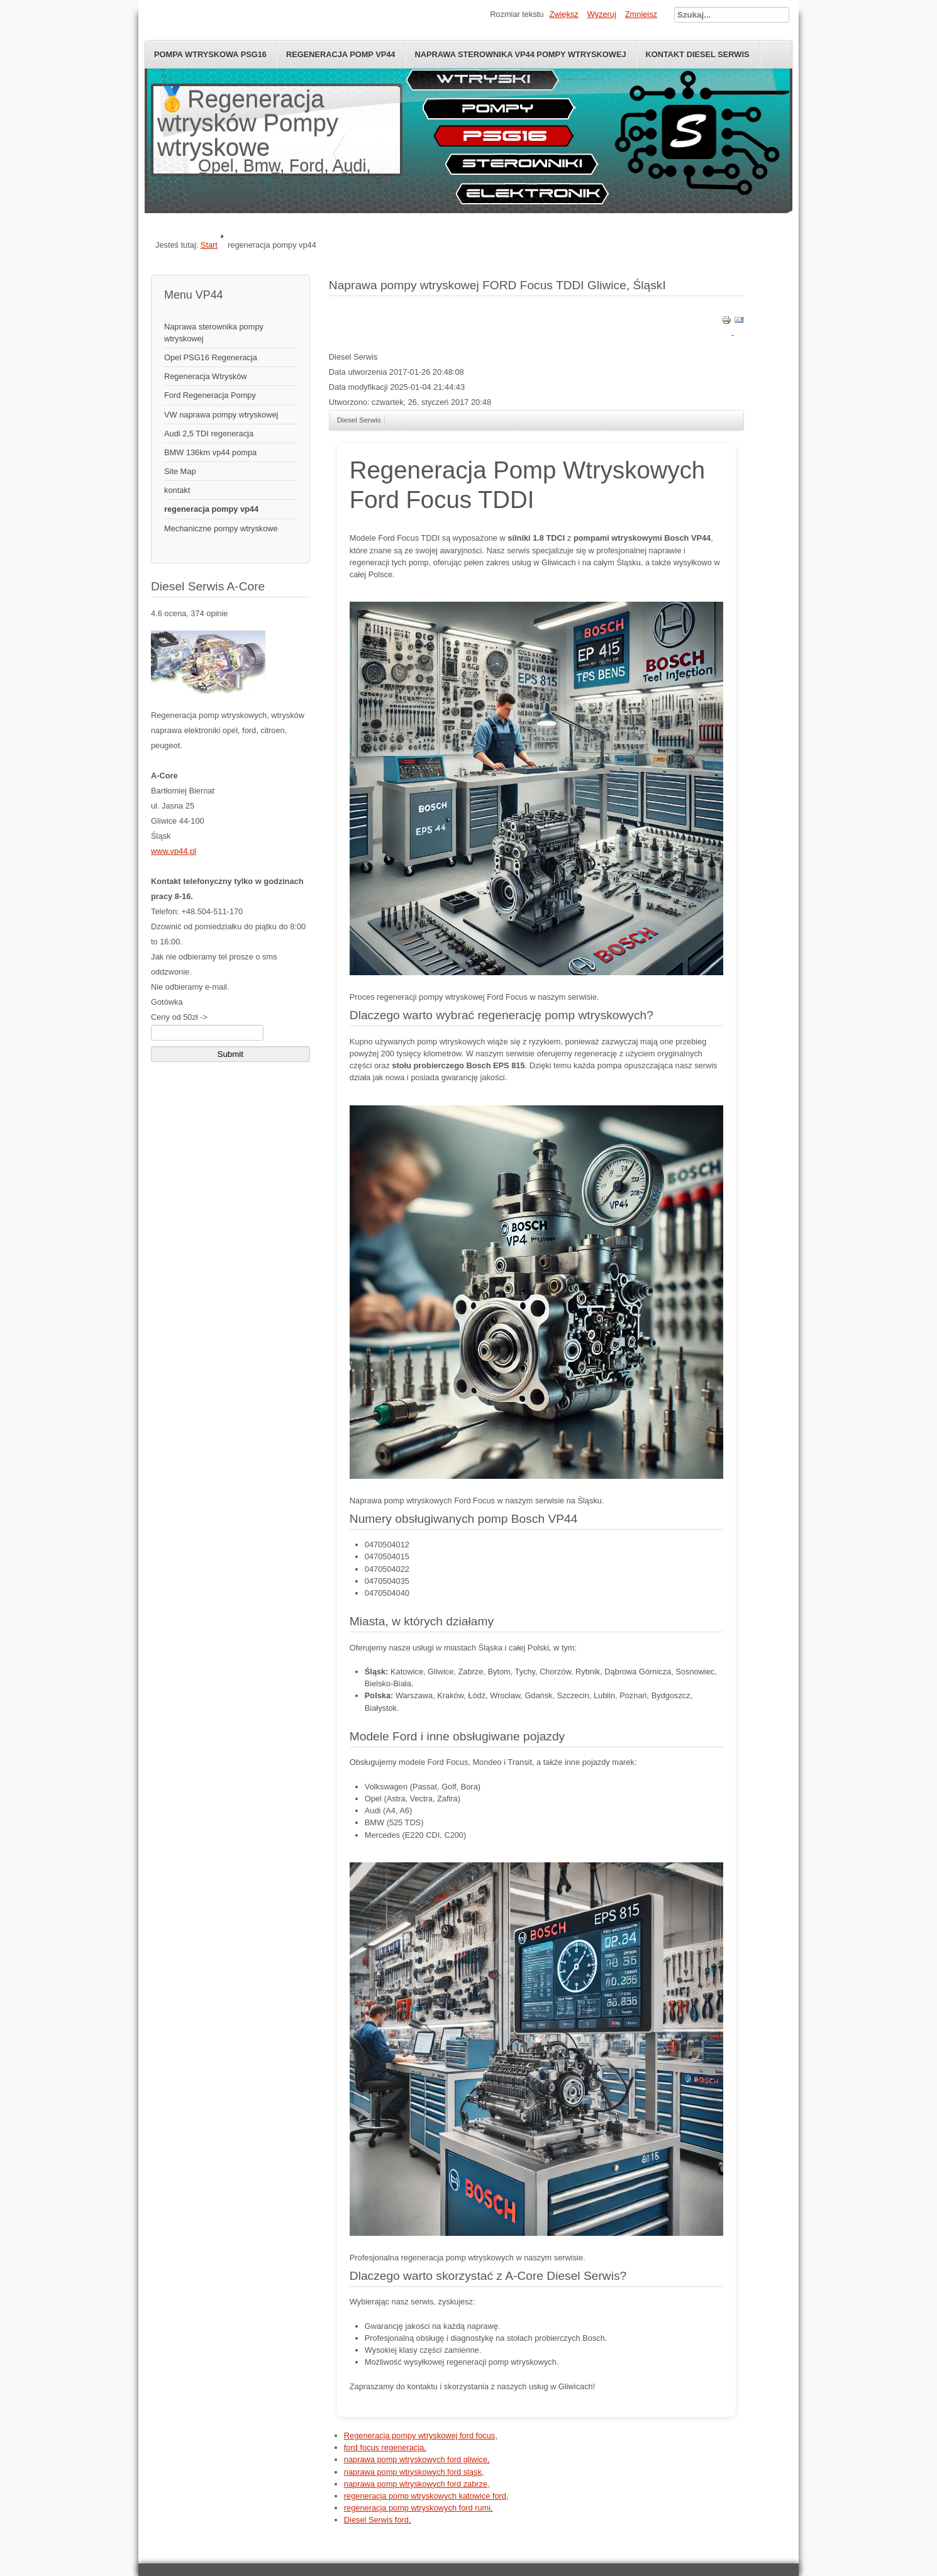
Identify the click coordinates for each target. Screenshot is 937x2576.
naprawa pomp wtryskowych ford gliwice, (417, 2459)
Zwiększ (563, 14)
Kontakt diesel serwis (698, 54)
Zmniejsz (641, 14)
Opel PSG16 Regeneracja (210, 357)
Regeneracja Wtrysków (205, 376)
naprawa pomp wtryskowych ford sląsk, (414, 2472)
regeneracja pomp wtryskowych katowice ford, (426, 2496)
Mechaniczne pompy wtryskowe (221, 528)
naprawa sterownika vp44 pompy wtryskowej (520, 54)
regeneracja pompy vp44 (211, 509)
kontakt (177, 490)
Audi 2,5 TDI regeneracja (208, 433)
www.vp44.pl (173, 851)
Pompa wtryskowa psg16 (210, 54)
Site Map (180, 471)
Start (209, 245)
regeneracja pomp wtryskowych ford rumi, (418, 2507)
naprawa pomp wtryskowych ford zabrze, (417, 2484)
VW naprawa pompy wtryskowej (221, 414)
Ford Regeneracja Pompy (210, 395)
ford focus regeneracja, (385, 2447)
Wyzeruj (601, 14)
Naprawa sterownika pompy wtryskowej (213, 332)
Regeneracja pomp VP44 (341, 54)
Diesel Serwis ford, (377, 2519)
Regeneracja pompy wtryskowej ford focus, (420, 2435)
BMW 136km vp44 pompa (210, 452)
